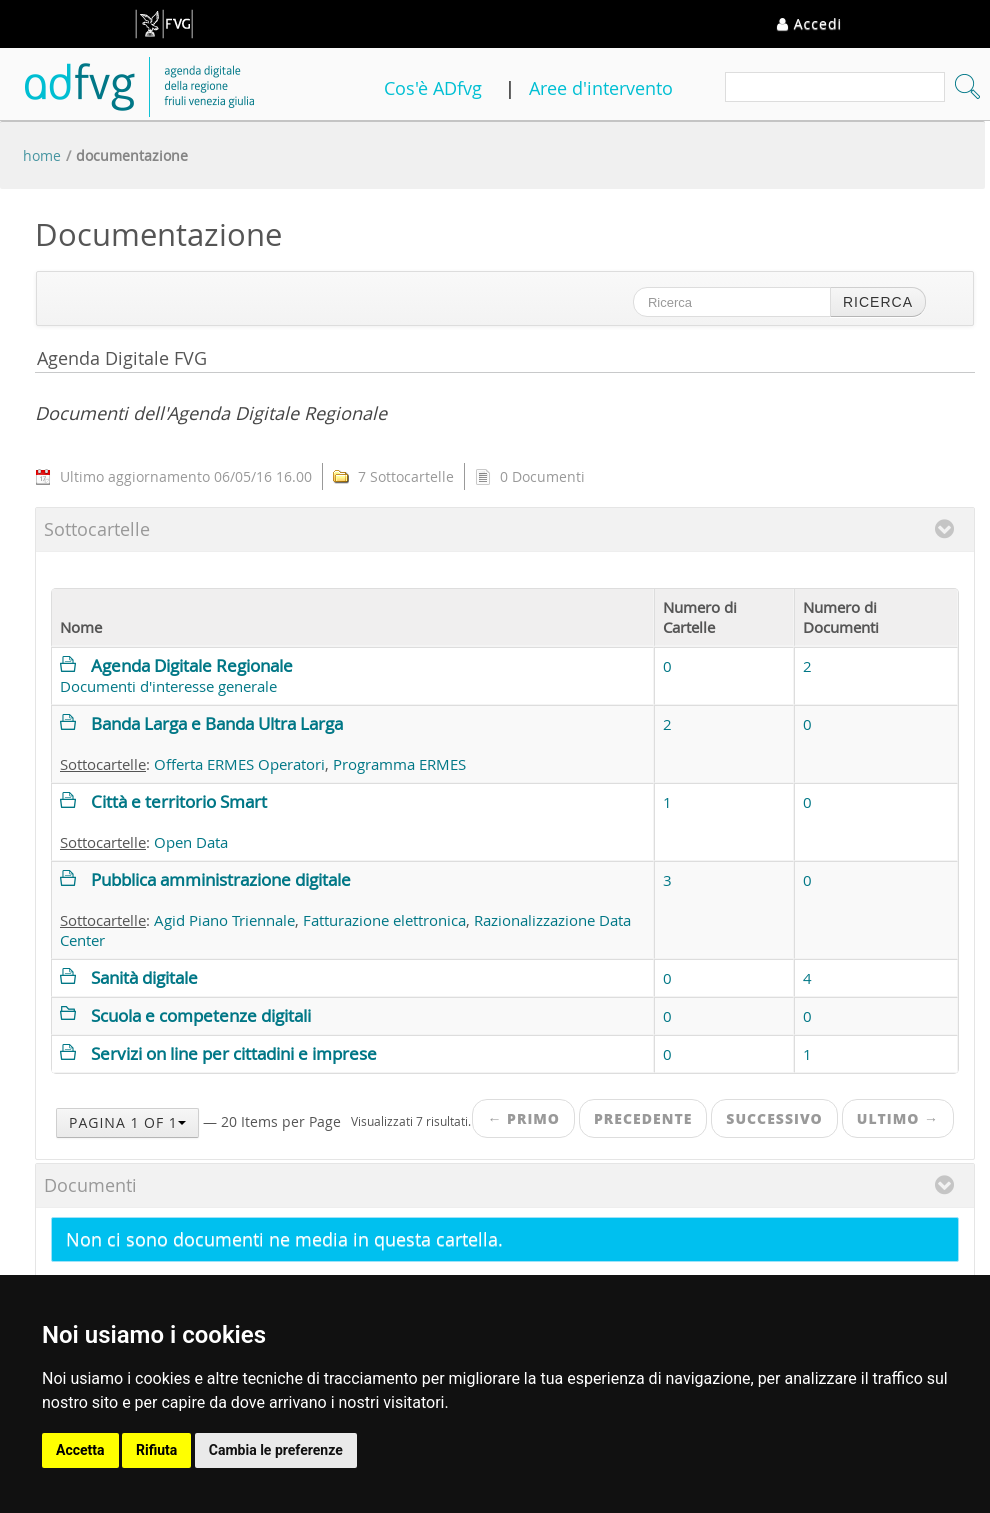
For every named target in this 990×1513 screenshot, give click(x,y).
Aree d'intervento (601, 88)
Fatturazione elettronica (384, 920)
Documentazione (132, 155)
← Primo (523, 1118)
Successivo (774, 1118)
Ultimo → (898, 1118)
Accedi (809, 23)
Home (42, 155)
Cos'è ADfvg (433, 88)
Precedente (643, 1118)
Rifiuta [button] (156, 1450)
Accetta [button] (80, 1450)
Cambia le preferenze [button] (276, 1450)
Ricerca (878, 302)
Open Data (191, 842)
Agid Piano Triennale (224, 920)
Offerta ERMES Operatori (239, 764)
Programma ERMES (399, 764)
